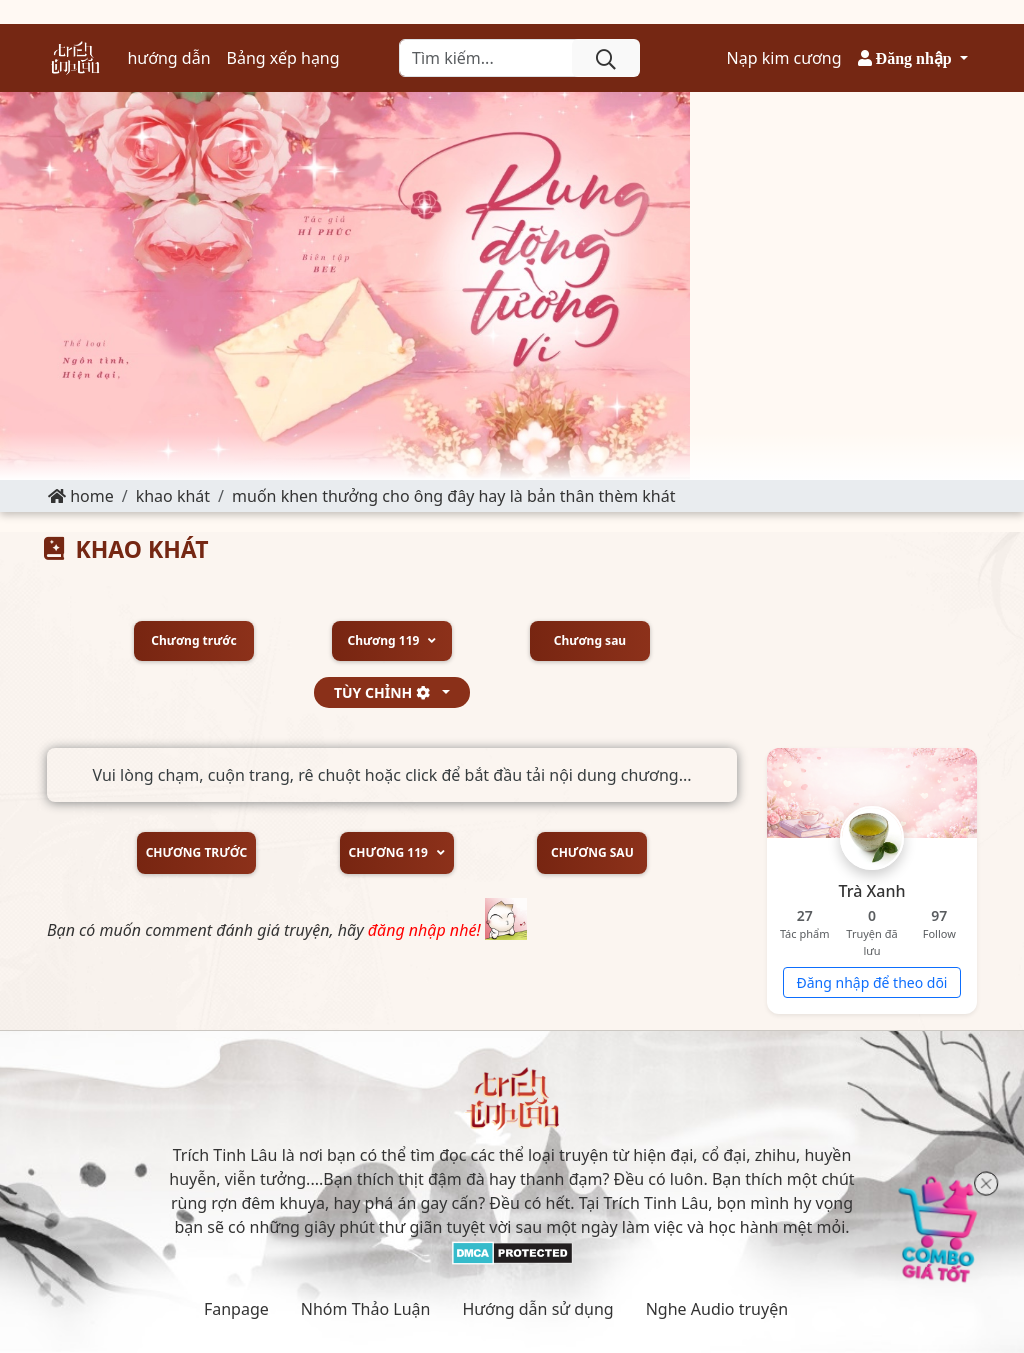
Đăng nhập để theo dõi (872, 982)
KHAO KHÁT (173, 496)
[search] (606, 58)
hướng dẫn (168, 58)
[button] (913, 58)
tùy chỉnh (386, 692)
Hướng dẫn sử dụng (537, 1309)
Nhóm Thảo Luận (366, 1309)
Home (81, 496)
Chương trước (193, 641)
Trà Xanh (872, 891)
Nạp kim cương (784, 58)
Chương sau (590, 641)
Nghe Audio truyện (717, 1309)
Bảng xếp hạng (283, 58)
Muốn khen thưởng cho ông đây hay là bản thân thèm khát (453, 496)
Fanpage (236, 1309)
